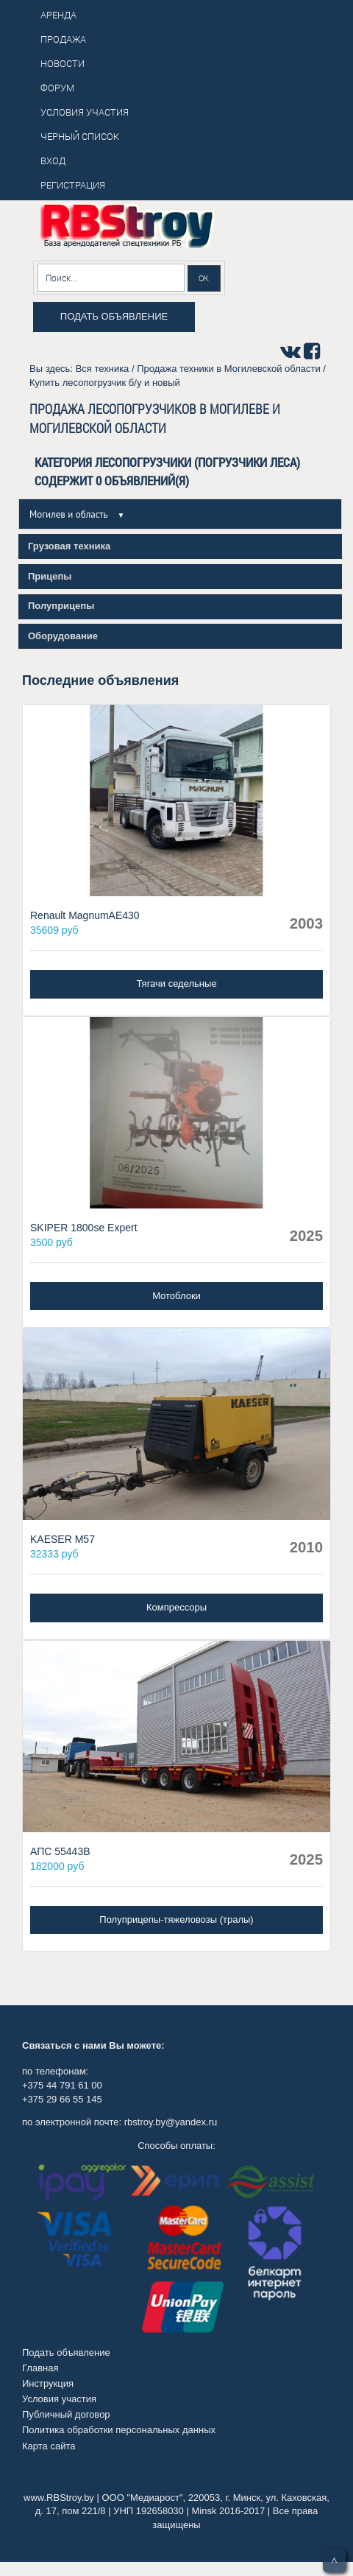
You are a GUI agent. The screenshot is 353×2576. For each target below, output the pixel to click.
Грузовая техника (69, 546)
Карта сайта (48, 2446)
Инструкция (48, 2383)
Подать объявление (114, 316)
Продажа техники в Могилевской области (229, 368)
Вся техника (102, 368)
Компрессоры (176, 1607)
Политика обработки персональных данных (118, 2429)
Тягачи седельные (176, 983)
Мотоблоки (176, 1295)
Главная (40, 2367)
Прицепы (49, 576)
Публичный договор (66, 2414)
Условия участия (59, 2398)
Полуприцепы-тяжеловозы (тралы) (176, 1919)
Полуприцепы (61, 605)
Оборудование (63, 635)
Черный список (79, 136)
